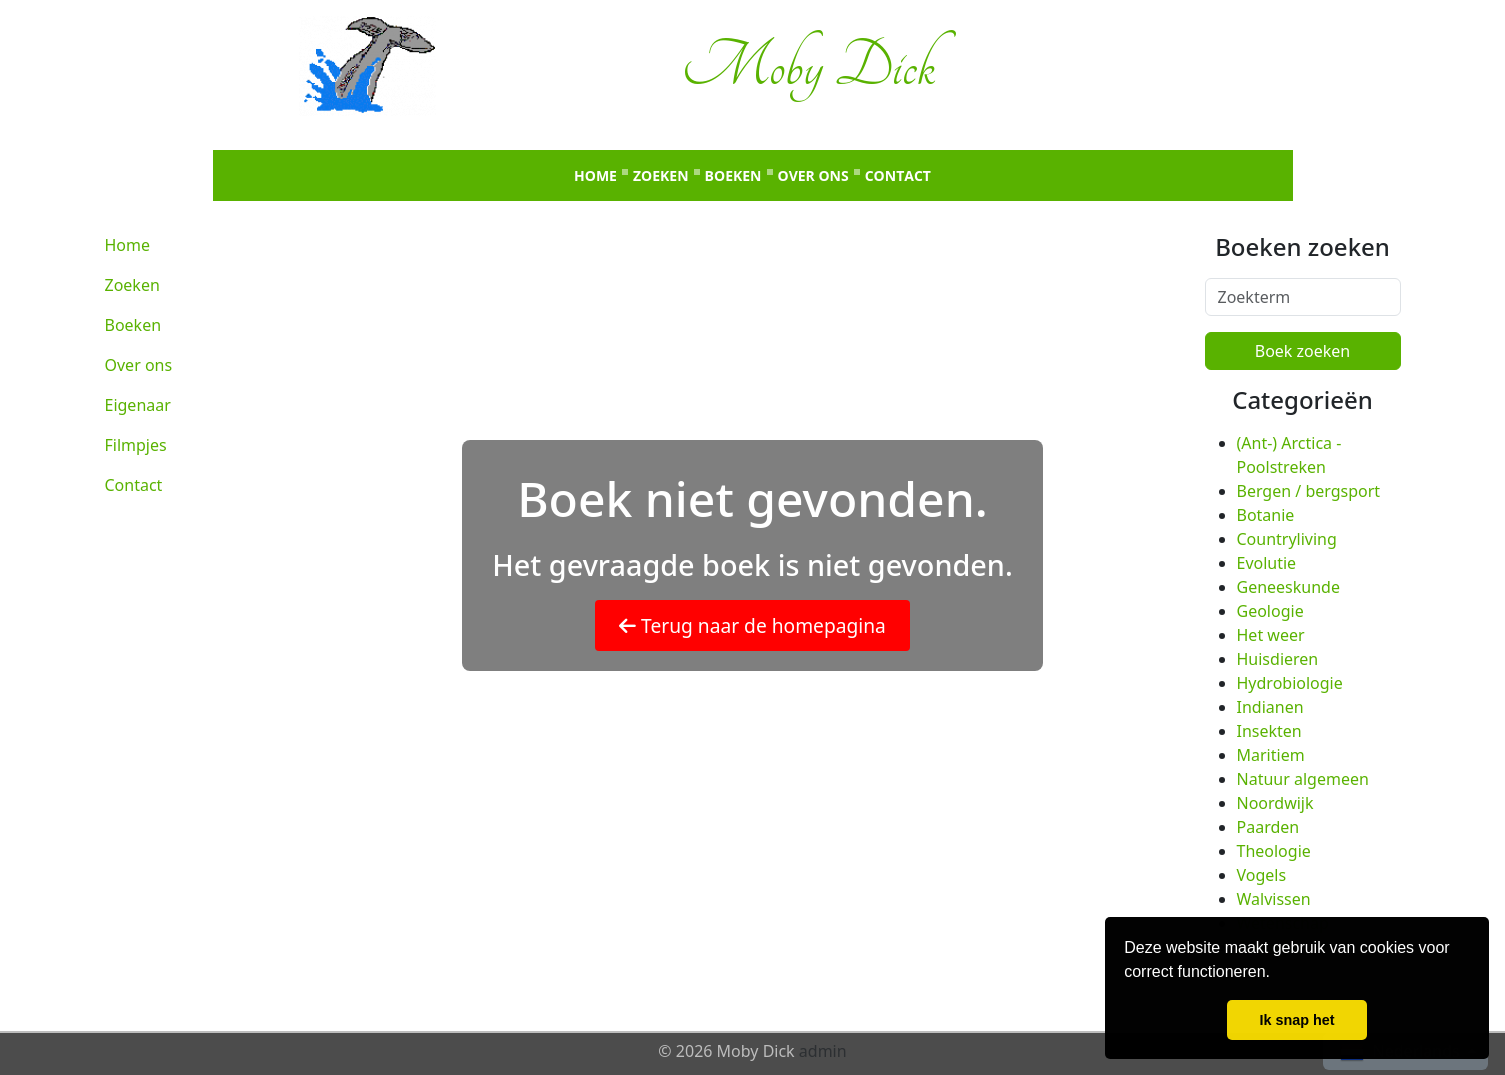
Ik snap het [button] (1296, 1020)
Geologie (1270, 611)
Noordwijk (1275, 803)
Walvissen (1274, 899)
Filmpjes (136, 445)
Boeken (733, 175)
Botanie (1266, 515)
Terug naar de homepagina (752, 625)
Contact (898, 175)
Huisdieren (1278, 659)
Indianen (1270, 707)
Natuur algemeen (1303, 779)
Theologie (1274, 851)
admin (823, 1051)
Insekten (1269, 731)
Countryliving (1287, 539)
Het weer (1271, 635)
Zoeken (661, 175)
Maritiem (1271, 755)
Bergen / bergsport (1309, 491)
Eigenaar (138, 405)
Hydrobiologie (1290, 683)
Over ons (813, 175)
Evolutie (1267, 563)
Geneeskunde (1288, 587)
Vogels (1262, 875)
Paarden (1268, 827)
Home (595, 175)
